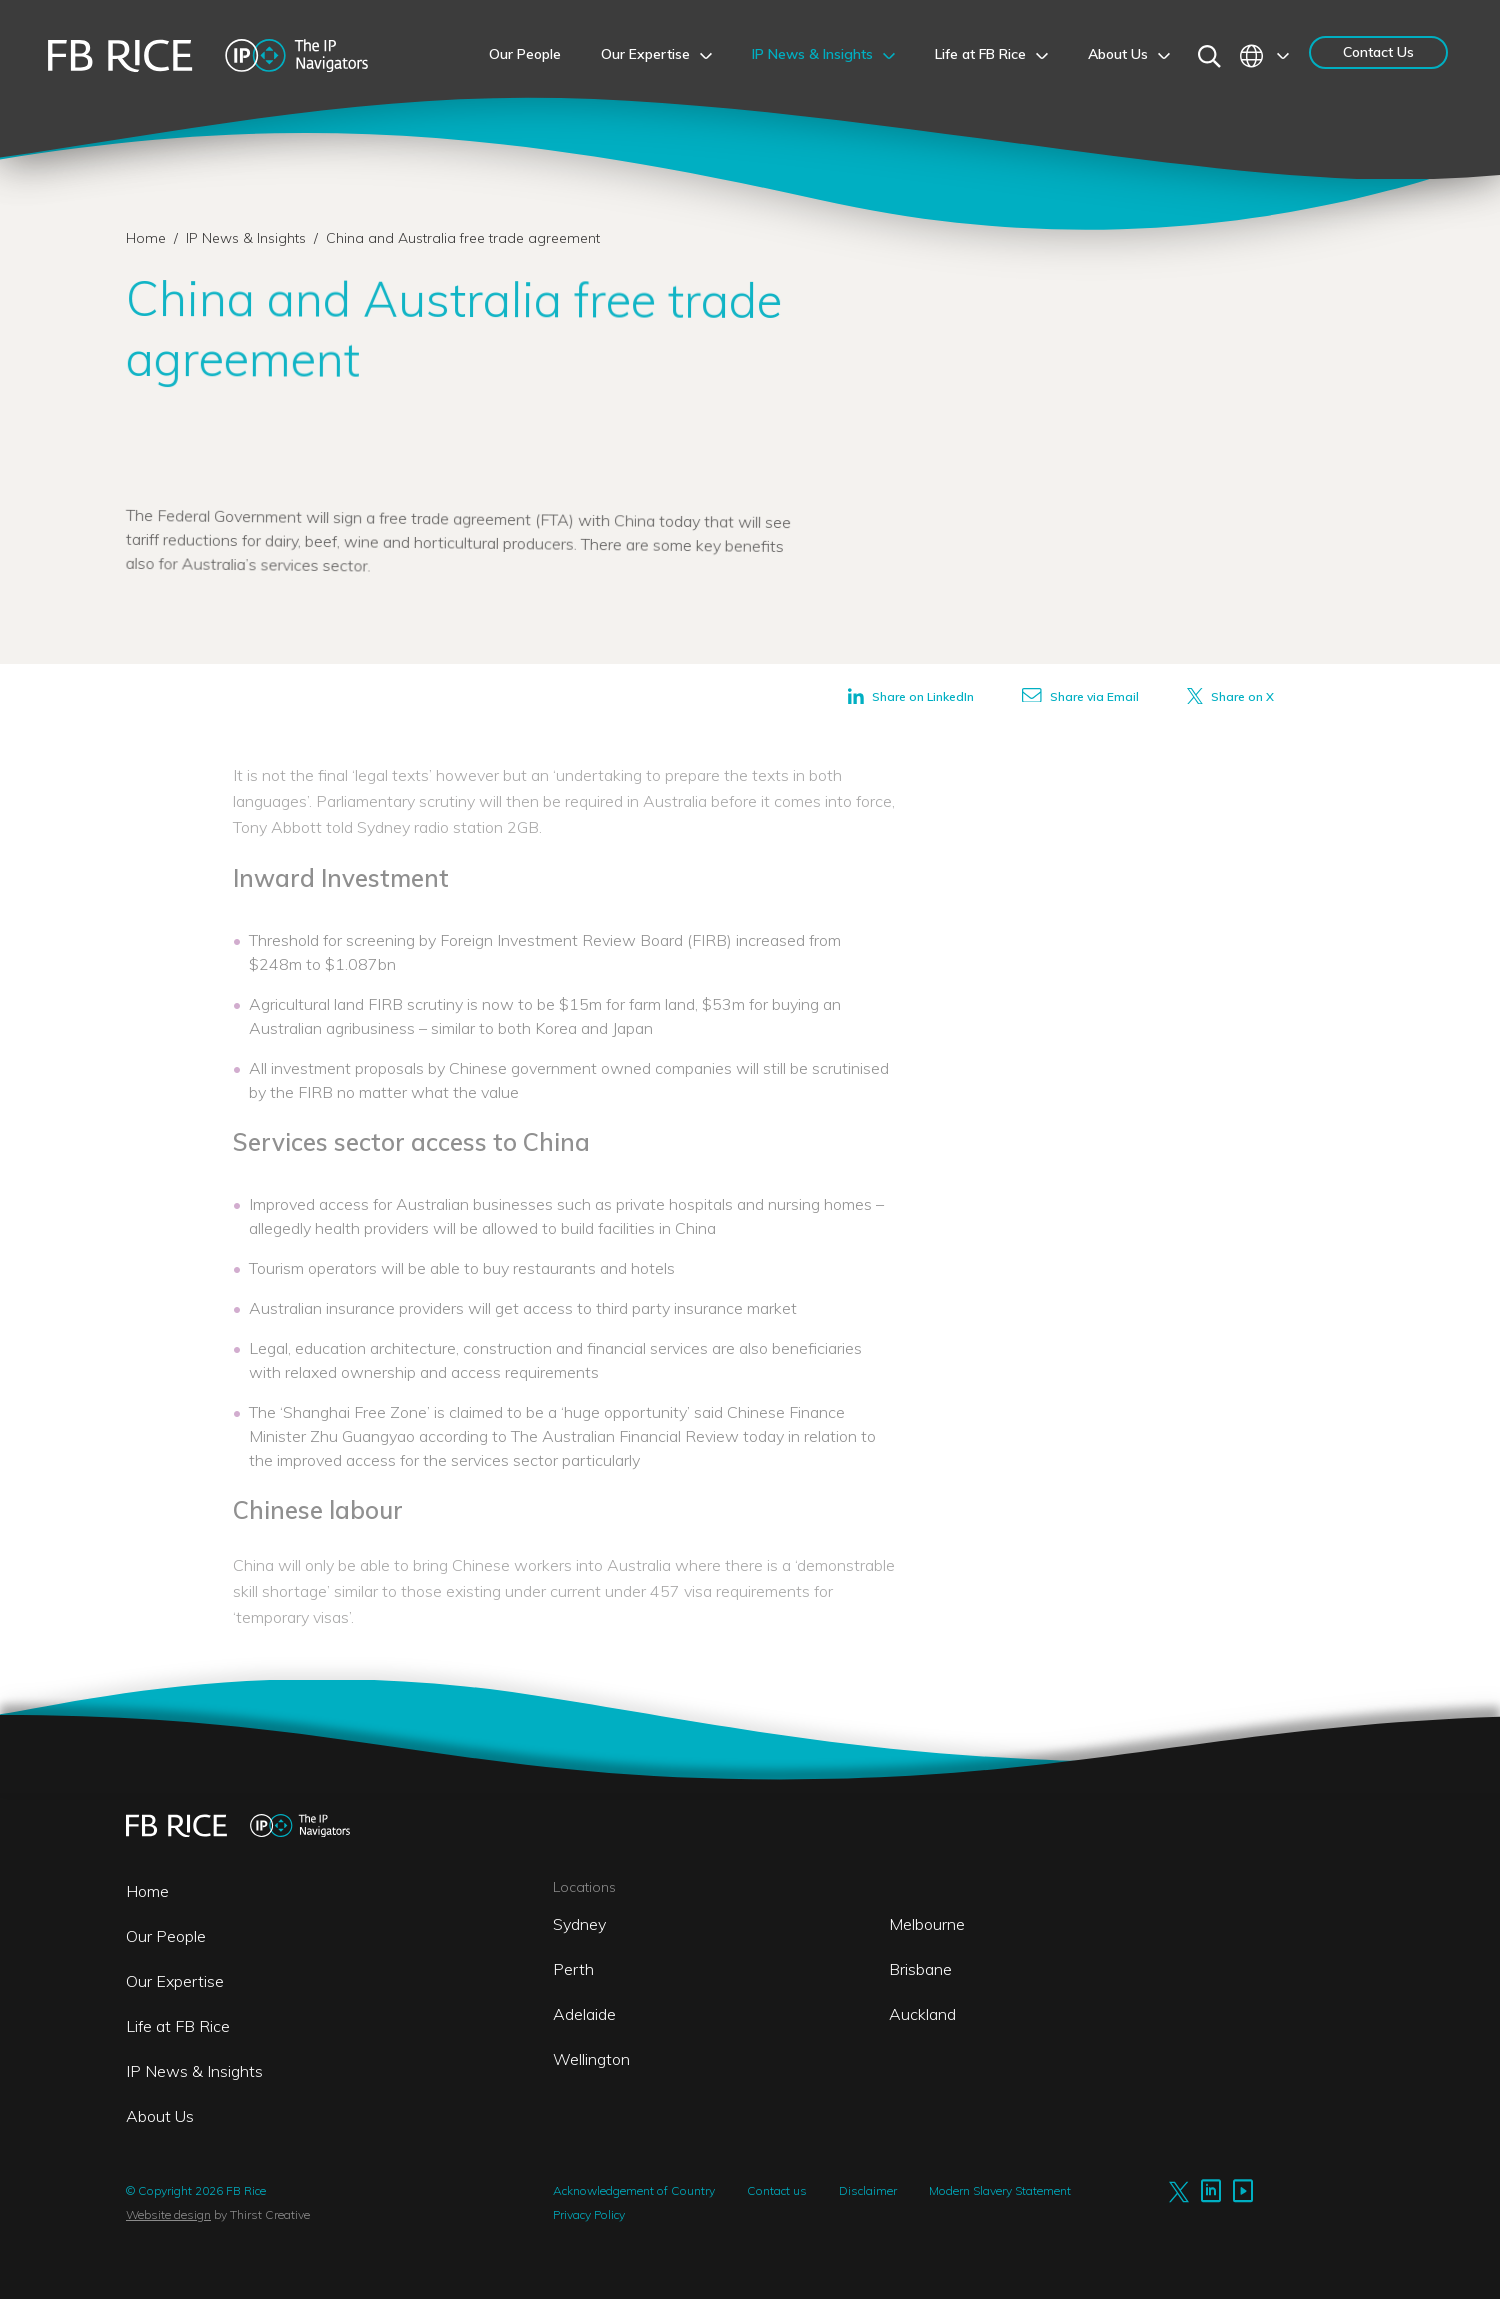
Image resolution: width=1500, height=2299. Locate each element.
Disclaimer (868, 2190)
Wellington (591, 2059)
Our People (166, 1936)
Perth (573, 1969)
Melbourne (927, 1924)
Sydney (579, 1924)
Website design (168, 2214)
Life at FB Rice (178, 2026)
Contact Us (1378, 52)
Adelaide (584, 2014)
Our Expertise (175, 1981)
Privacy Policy (589, 2214)
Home (146, 238)
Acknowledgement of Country (634, 2190)
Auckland (922, 2014)
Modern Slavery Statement (1000, 2190)
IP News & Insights (248, 238)
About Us (160, 2116)
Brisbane (920, 1969)
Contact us (777, 2190)
